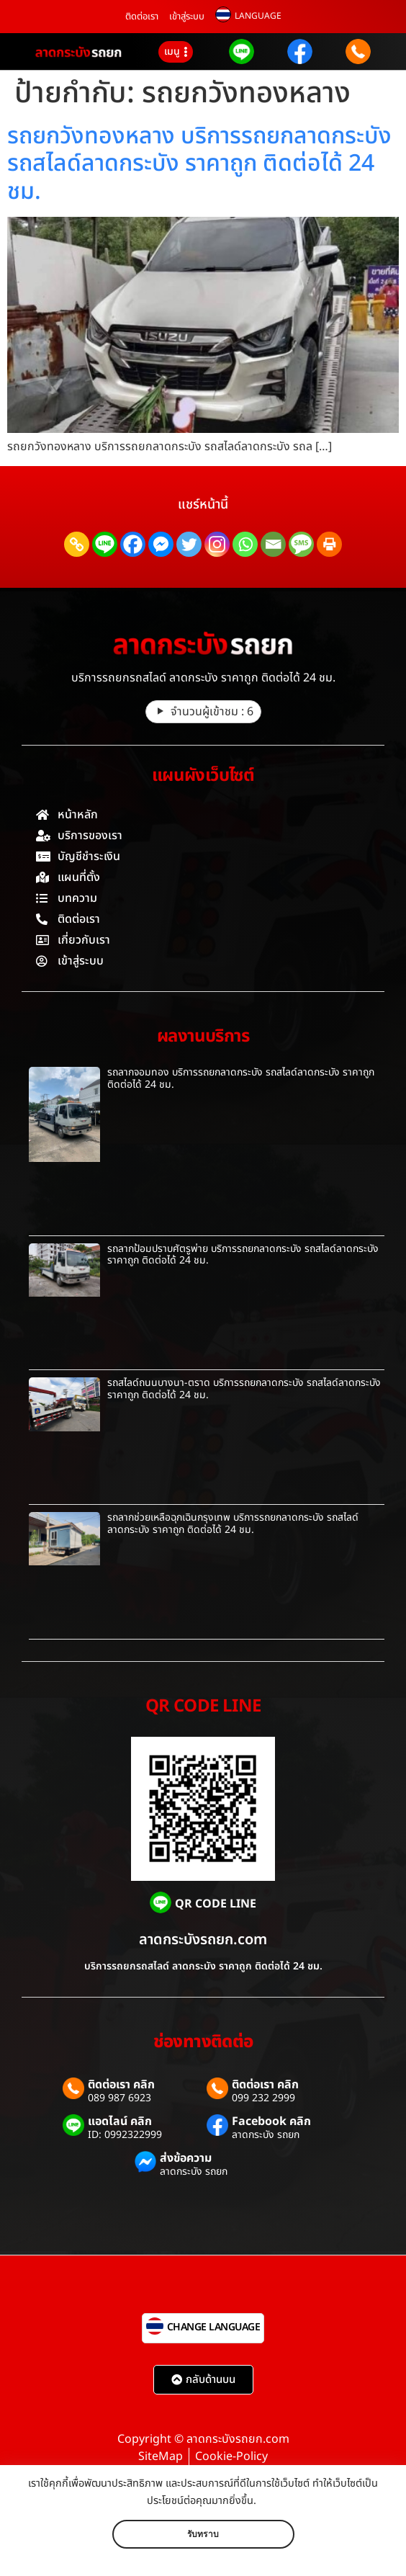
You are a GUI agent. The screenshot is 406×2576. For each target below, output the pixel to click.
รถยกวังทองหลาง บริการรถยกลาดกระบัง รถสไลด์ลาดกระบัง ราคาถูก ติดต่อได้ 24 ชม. (199, 164)
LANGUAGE (258, 15)
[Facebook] (132, 544)
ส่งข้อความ (186, 2158)
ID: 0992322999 (125, 2135)
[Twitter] (189, 544)
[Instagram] (217, 544)
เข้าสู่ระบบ (186, 16)
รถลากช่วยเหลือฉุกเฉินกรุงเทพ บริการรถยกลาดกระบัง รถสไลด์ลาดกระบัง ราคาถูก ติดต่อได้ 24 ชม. (232, 1523)
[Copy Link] (76, 544)
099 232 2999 (263, 2098)
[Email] (273, 544)
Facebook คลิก (271, 2121)
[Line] (104, 544)
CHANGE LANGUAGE (214, 2327)
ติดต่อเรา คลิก (121, 2084)
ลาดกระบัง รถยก (265, 2135)
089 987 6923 (119, 2098)
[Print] (329, 544)
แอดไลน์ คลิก (120, 2121)
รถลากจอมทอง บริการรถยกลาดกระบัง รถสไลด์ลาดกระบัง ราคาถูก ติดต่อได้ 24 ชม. (240, 1078)
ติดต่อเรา (141, 16)
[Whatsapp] (245, 544)
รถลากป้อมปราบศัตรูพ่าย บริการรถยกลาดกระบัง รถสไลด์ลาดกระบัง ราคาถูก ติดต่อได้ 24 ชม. (243, 1255)
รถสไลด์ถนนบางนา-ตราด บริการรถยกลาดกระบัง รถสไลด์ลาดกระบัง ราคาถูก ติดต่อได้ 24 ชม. (244, 1389)
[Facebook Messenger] (160, 544)
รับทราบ (203, 2534)
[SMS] (301, 544)
